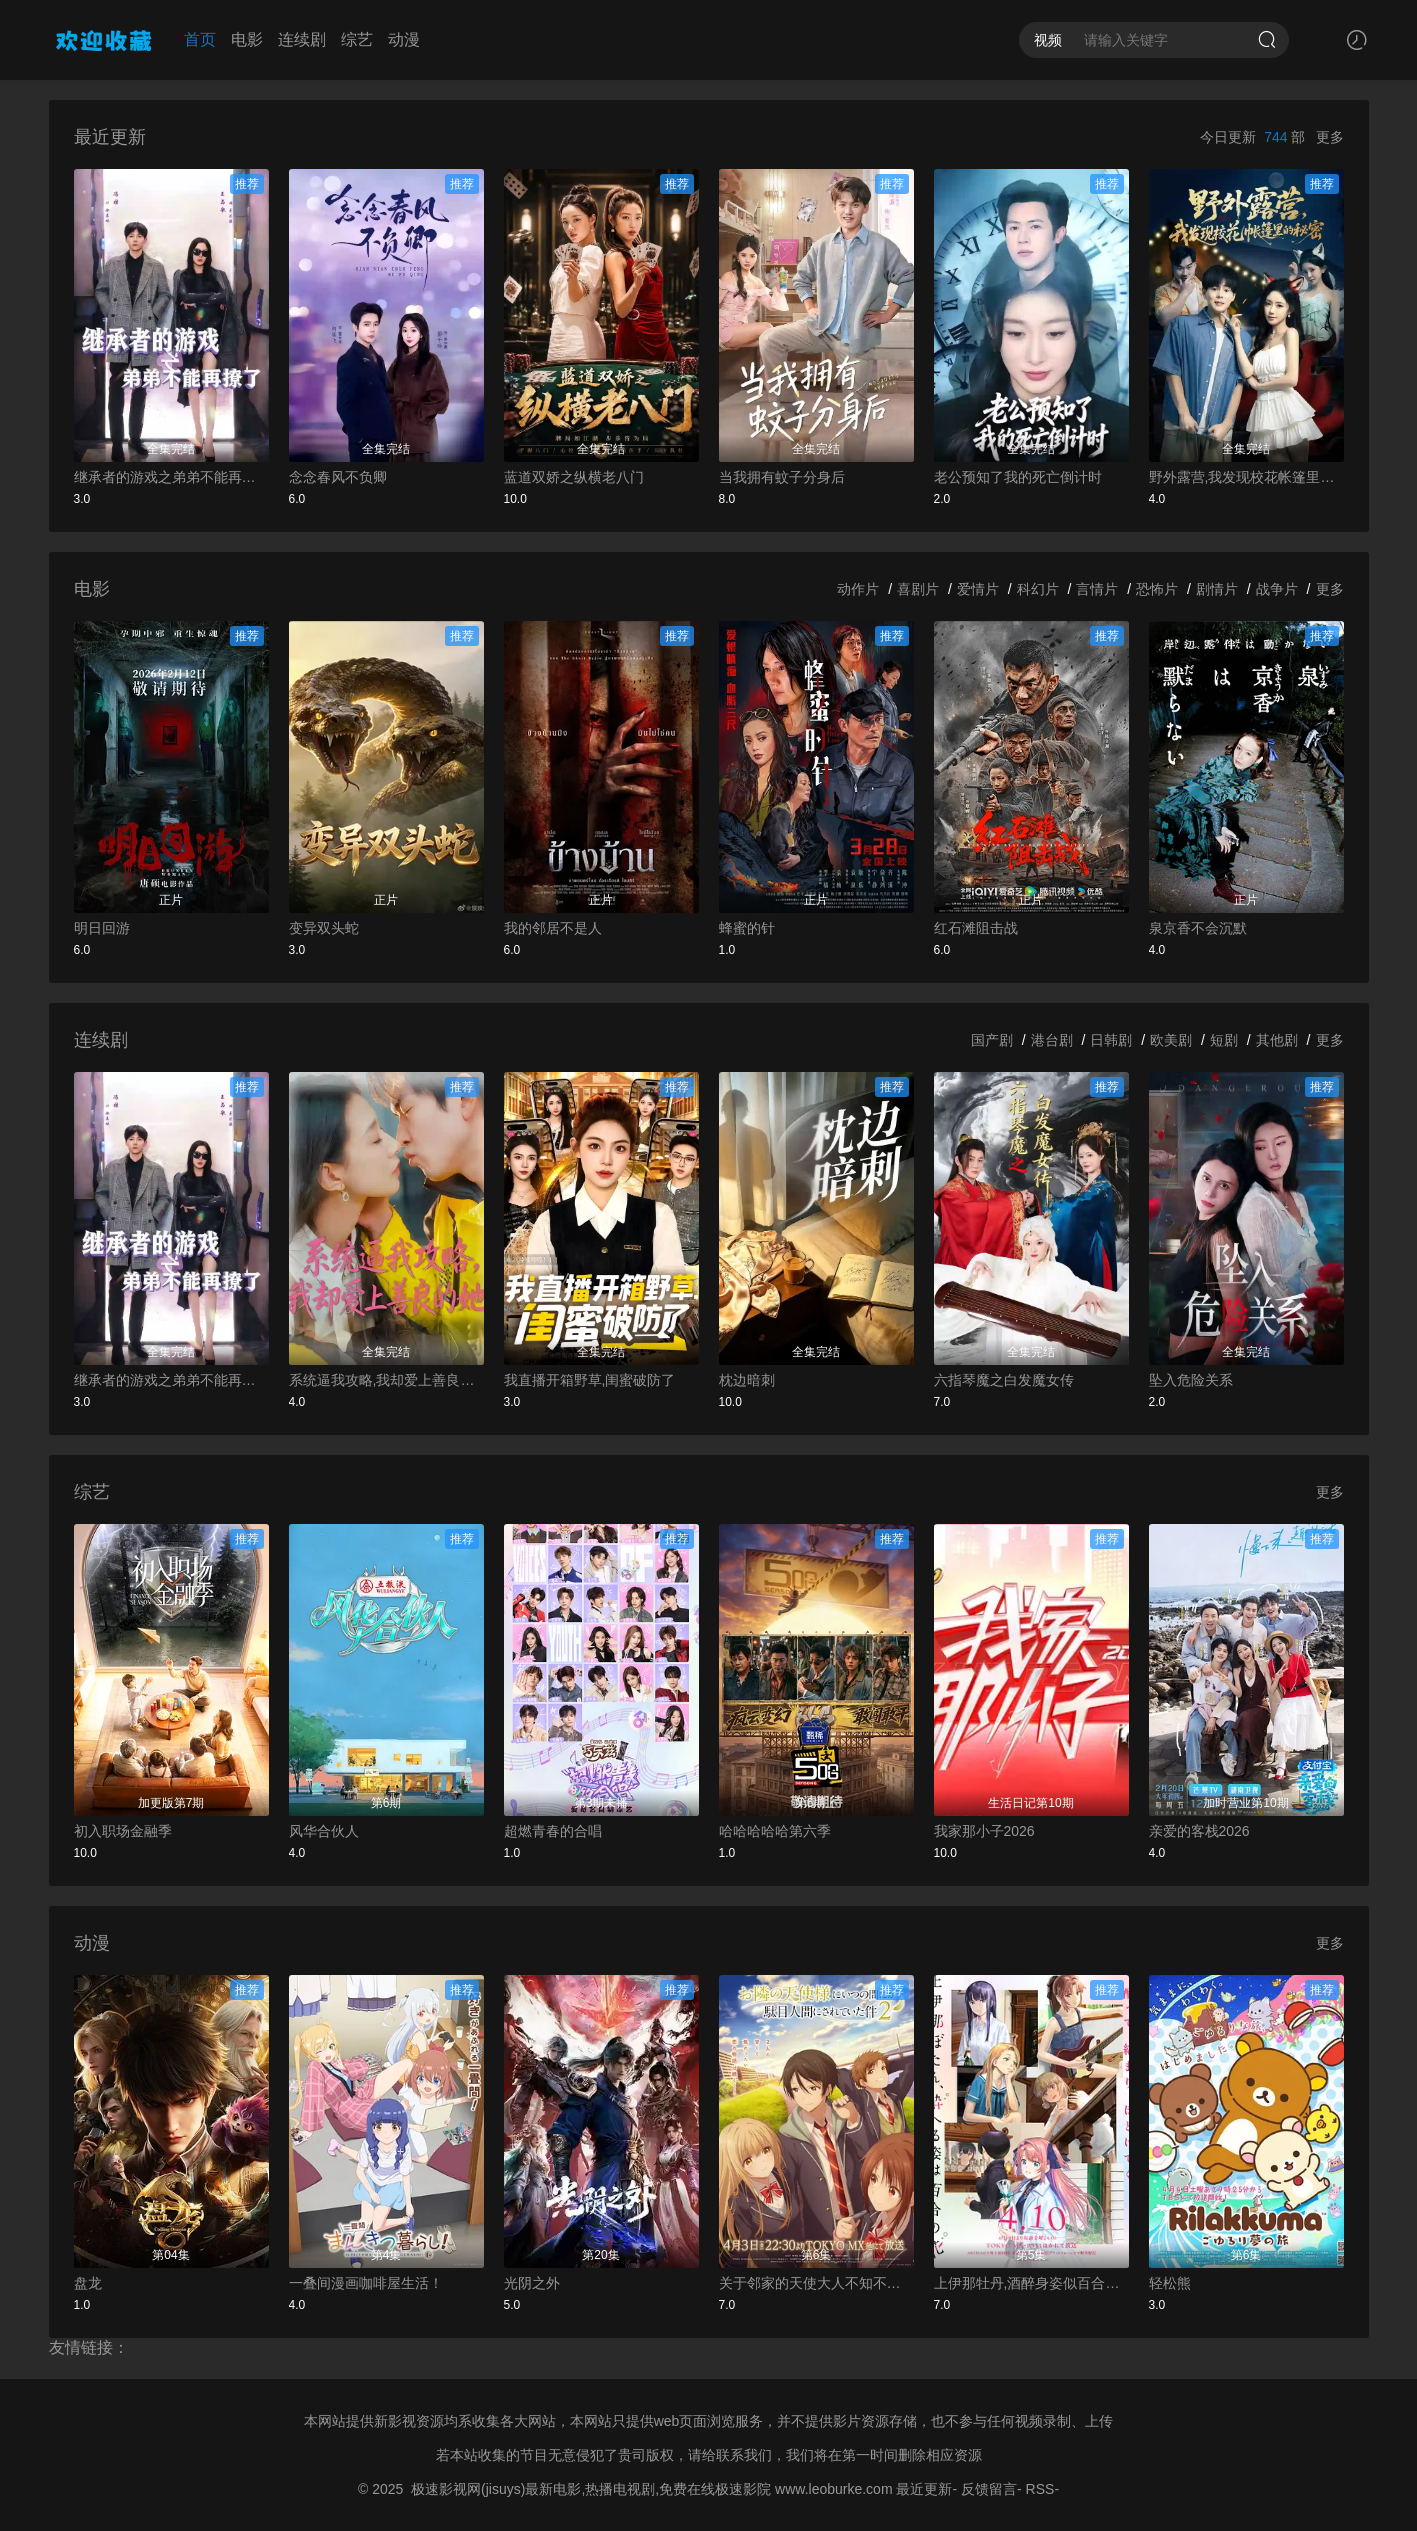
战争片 (1277, 589)
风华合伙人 (324, 1831)
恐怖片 (1157, 589)
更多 (1330, 137)
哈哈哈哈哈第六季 (775, 1831)
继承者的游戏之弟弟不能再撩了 (171, 477)
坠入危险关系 (1191, 1380)
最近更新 (924, 2489)
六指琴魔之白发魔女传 (1004, 1380)
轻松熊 (1170, 2283)
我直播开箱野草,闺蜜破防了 (590, 1380)
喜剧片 (918, 589)
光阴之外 (532, 2283)
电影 (247, 39)
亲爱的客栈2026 (1199, 1831)
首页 (200, 39)
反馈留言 (989, 2489)
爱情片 (978, 589)
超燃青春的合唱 (553, 1831)
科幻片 (1038, 589)
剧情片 (1217, 589)
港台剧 (1052, 1040)
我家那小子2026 (984, 1831)
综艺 (357, 39)
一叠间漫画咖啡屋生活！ (366, 2283)
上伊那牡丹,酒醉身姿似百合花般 (1031, 2283)
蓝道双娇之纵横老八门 (574, 477)
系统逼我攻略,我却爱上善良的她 (386, 1380)
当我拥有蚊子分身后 (782, 477)
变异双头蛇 (324, 928)
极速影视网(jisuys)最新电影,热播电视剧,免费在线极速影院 (591, 2489)
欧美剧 (1171, 1040)
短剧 (1224, 1040)
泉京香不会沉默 (1198, 928)
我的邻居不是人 (553, 928)
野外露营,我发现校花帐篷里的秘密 (1246, 477)
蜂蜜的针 (747, 928)
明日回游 (102, 928)
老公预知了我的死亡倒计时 (1018, 477)
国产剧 (992, 1040)
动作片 (858, 589)
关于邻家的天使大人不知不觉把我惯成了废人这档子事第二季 (816, 2283)
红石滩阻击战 (976, 928)
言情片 (1097, 589)
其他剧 (1277, 1040)
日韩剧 (1111, 1040)
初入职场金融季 (123, 1831)
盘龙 (88, 2283)
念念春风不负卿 (338, 477)
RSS (1040, 2489)
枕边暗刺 (747, 1380)
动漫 (404, 39)
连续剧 (302, 39)
